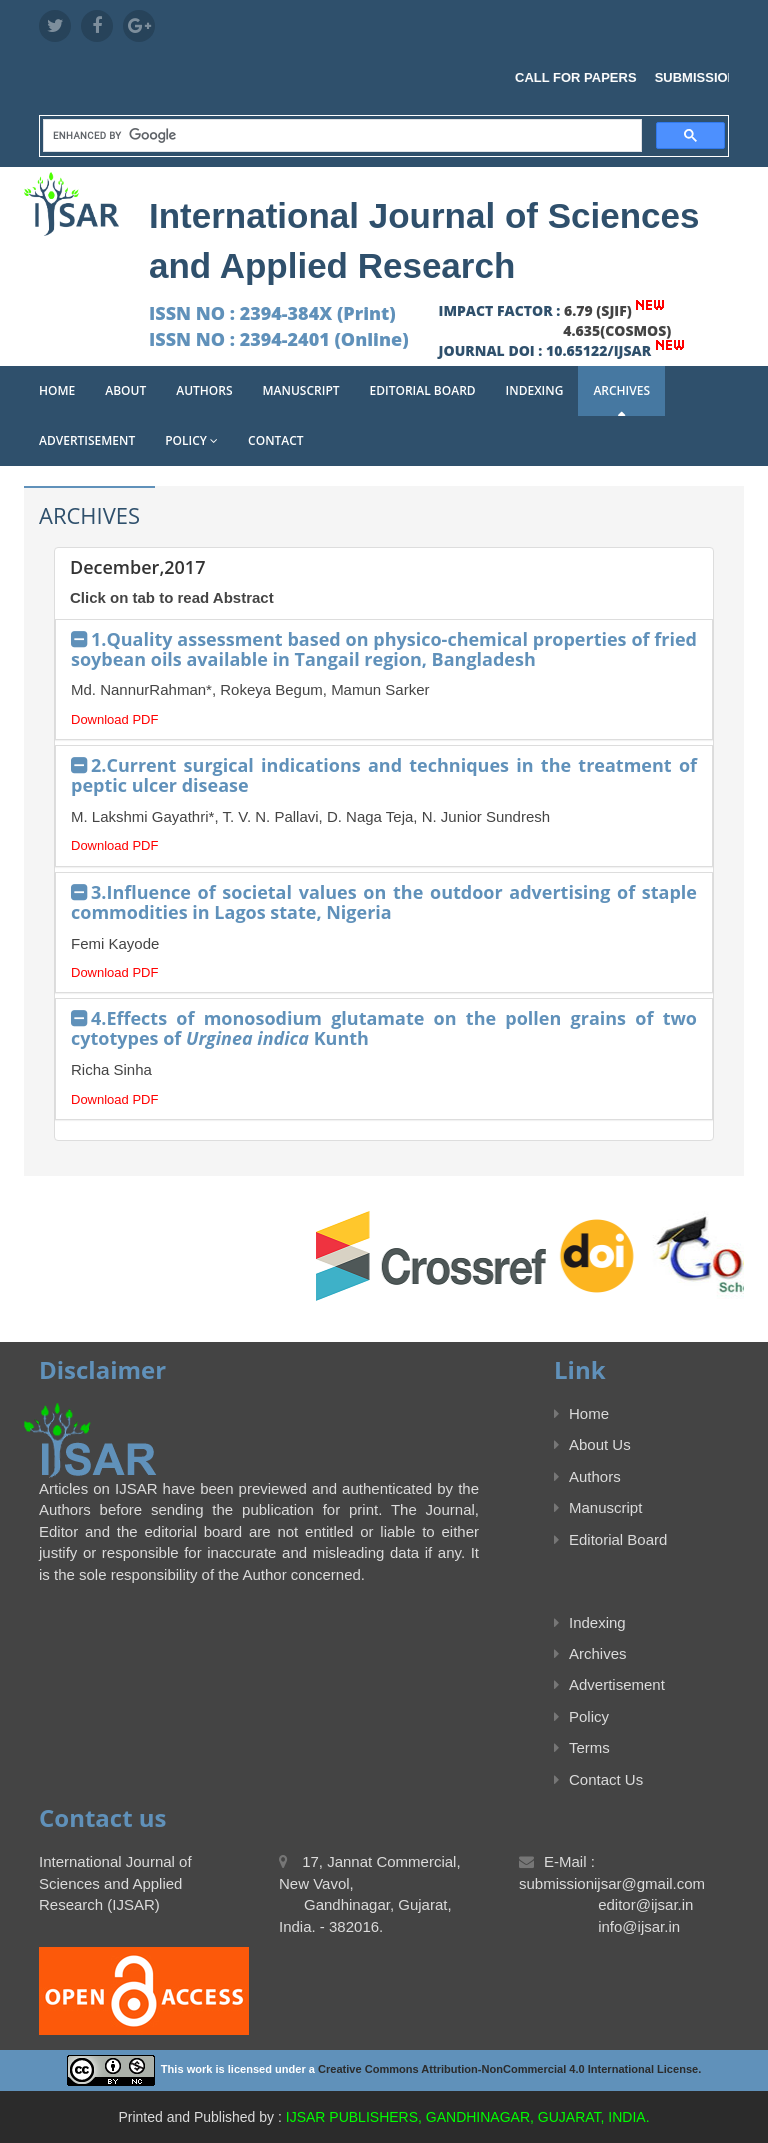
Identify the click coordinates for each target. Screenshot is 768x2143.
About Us (592, 1444)
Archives (621, 390)
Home (57, 390)
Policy (191, 440)
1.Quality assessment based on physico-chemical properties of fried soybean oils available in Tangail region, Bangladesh (384, 649)
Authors (204, 390)
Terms (582, 1747)
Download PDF (114, 719)
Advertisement (87, 440)
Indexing (535, 390)
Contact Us (598, 1779)
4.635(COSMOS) (617, 330)
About (125, 390)
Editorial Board (423, 390)
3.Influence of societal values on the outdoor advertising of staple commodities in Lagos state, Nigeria (384, 902)
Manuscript (301, 390)
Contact (276, 440)
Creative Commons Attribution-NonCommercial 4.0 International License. (509, 2070)
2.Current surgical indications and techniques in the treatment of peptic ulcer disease (384, 775)
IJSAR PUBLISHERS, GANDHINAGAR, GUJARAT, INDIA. (468, 2117)
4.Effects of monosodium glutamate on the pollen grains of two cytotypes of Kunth (384, 1028)
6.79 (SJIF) (598, 310)
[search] (340, 136)
